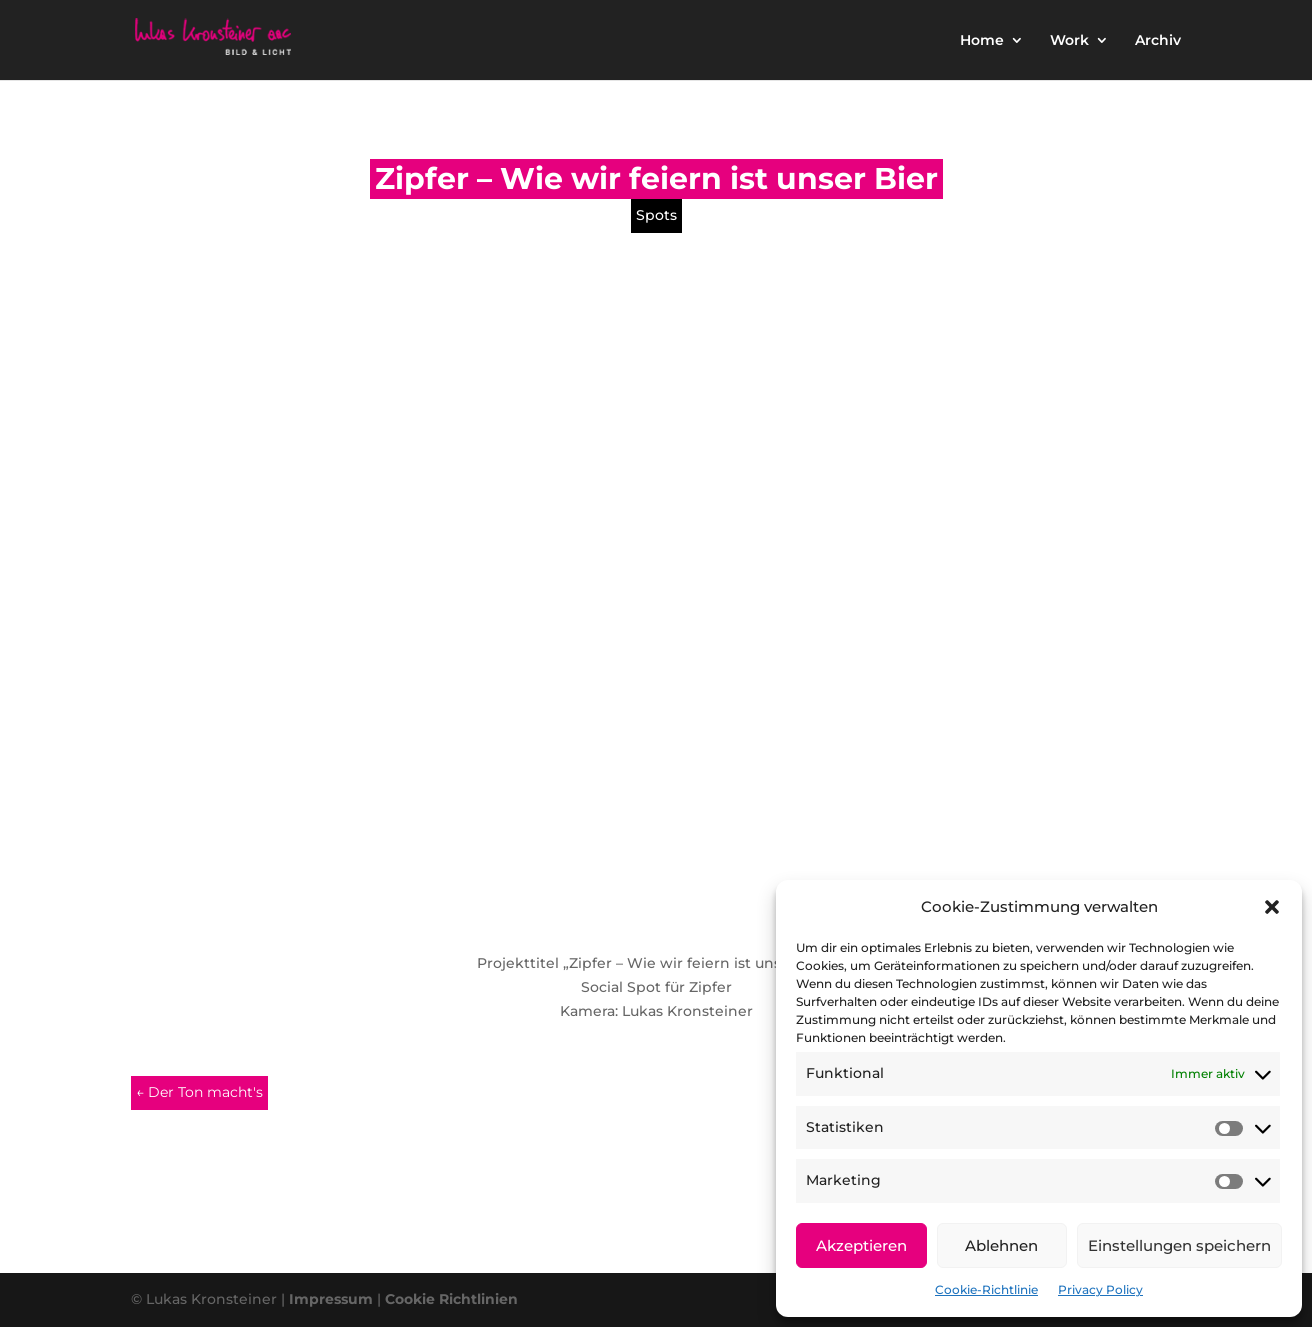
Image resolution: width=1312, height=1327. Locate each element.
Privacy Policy (1100, 1289)
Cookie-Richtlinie (986, 1289)
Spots (656, 215)
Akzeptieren (861, 1245)
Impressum (331, 1299)
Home (982, 41)
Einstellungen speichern (1179, 1245)
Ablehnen (1001, 1245)
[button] (1272, 907)
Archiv (1158, 41)
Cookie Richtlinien (451, 1299)
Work (1069, 41)
